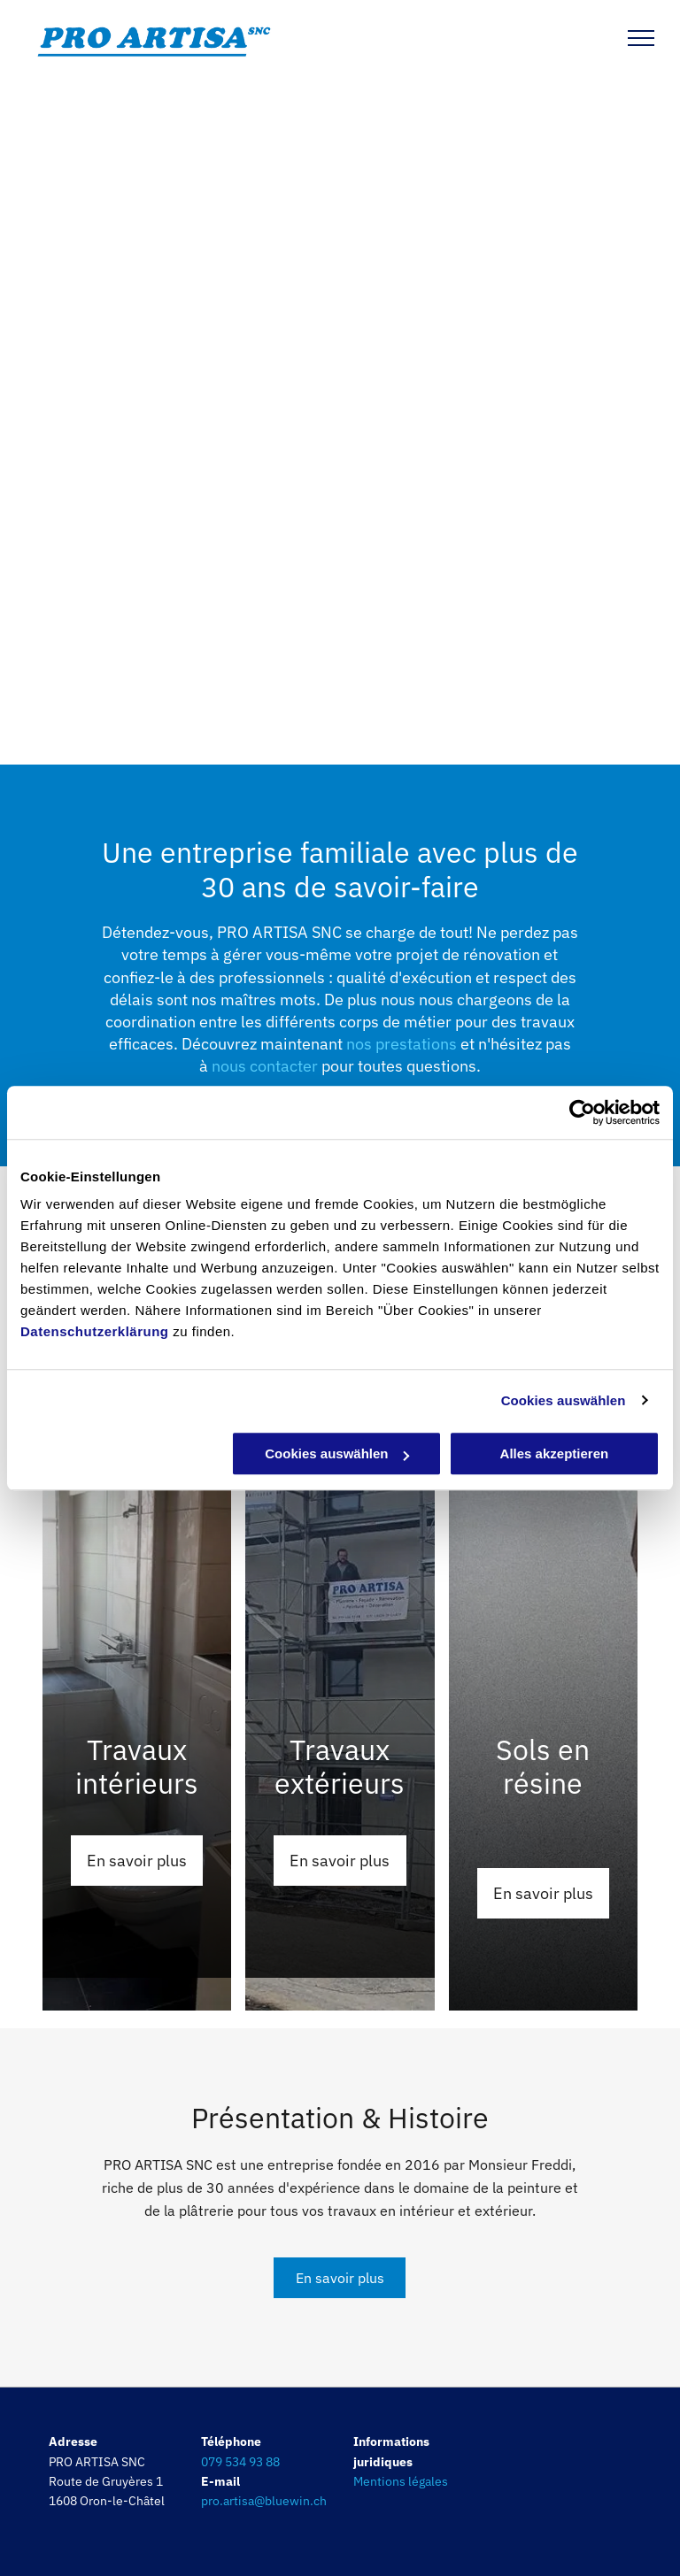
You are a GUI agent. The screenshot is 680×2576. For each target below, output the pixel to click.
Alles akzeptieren (554, 1453)
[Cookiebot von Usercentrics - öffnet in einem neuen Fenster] (582, 1112)
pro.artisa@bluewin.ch (264, 2501)
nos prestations (401, 1044)
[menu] (641, 38)
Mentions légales (400, 2481)
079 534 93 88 (240, 2462)
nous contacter (265, 1066)
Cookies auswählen (563, 1400)
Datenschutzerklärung (94, 1331)
